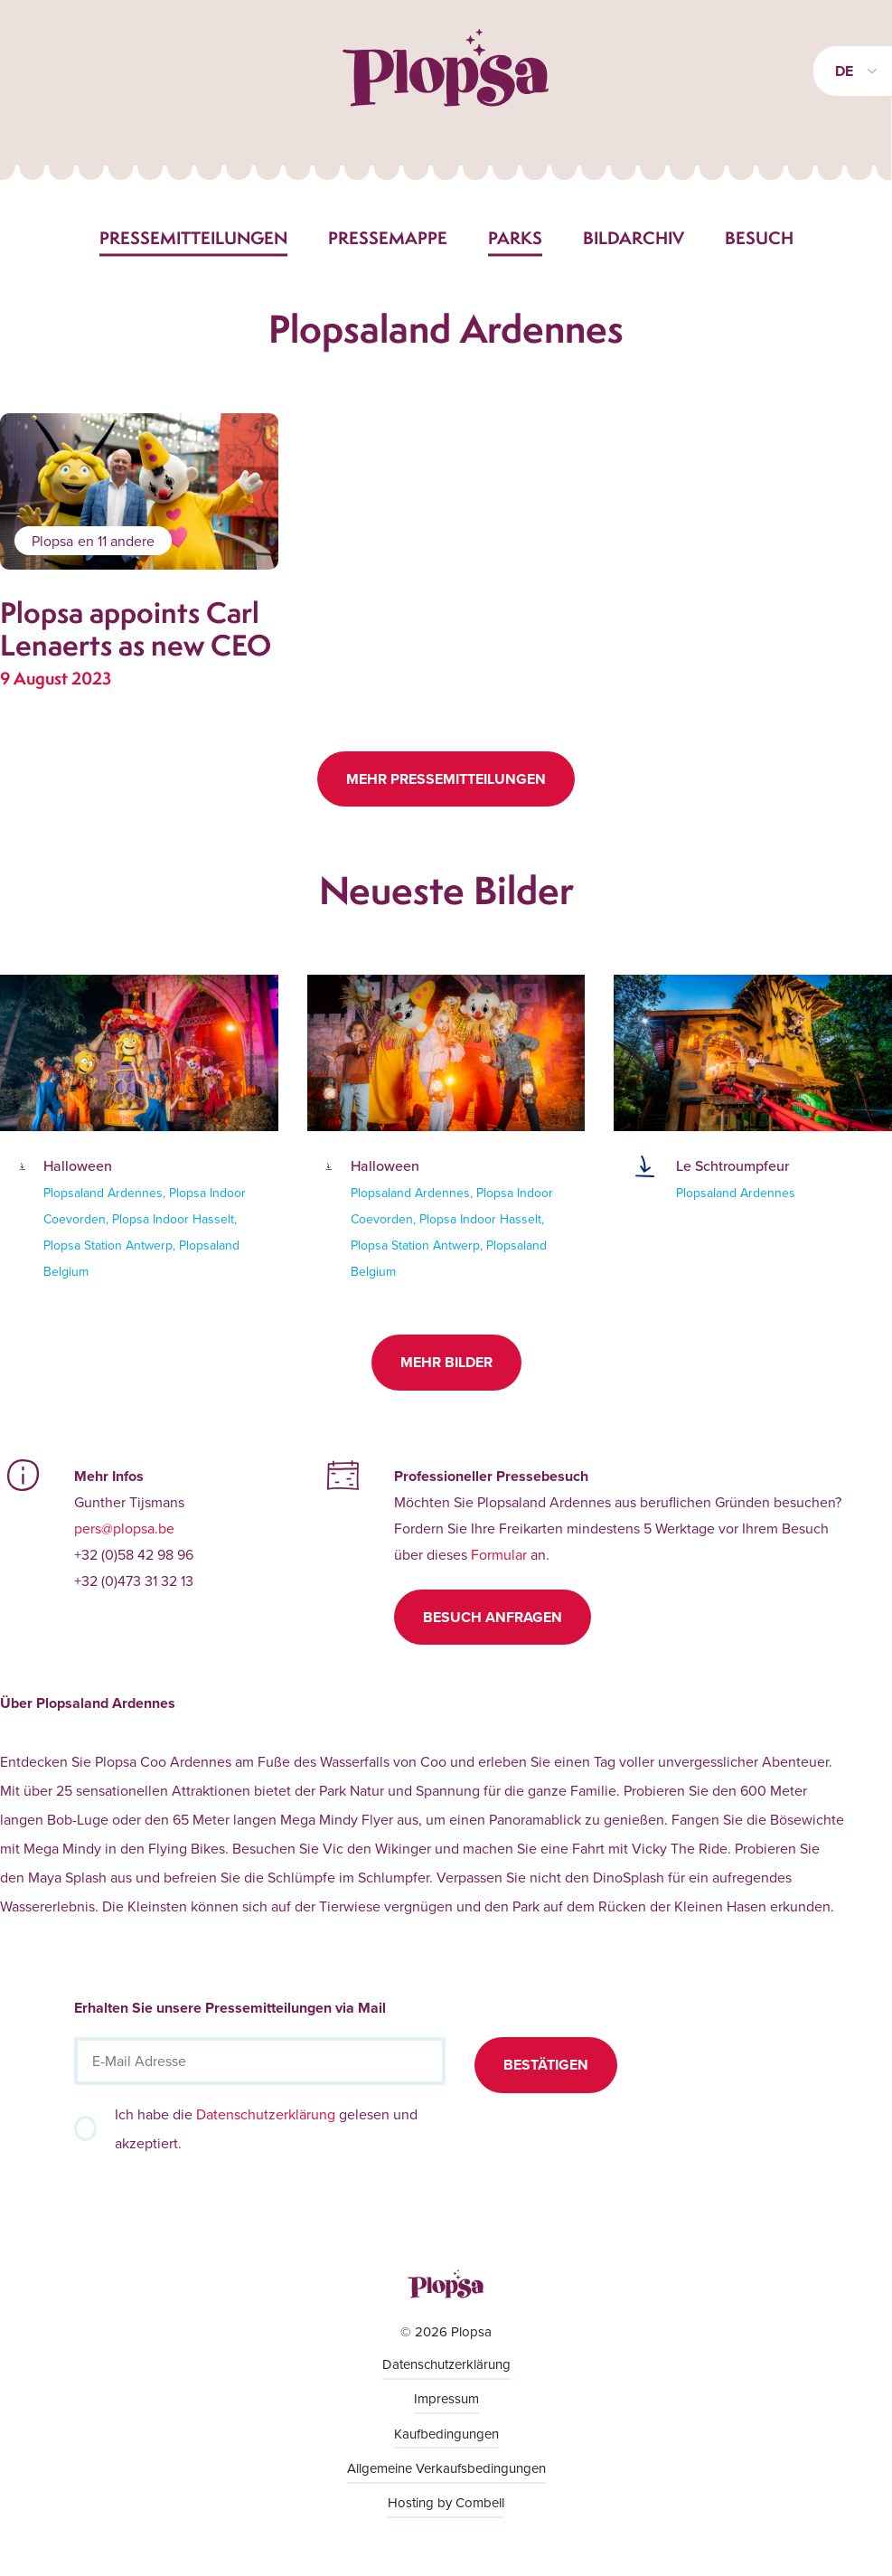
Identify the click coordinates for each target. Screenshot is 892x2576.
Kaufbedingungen (446, 2433)
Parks (515, 238)
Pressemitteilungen (193, 238)
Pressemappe (387, 238)
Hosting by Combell (446, 2502)
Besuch (759, 238)
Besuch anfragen (492, 1617)
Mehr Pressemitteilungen (446, 779)
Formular (499, 1554)
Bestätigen (545, 2064)
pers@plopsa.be (124, 1528)
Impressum (446, 2398)
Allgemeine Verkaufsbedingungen (446, 2467)
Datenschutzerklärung (265, 2114)
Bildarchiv (633, 238)
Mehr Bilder (446, 1362)
